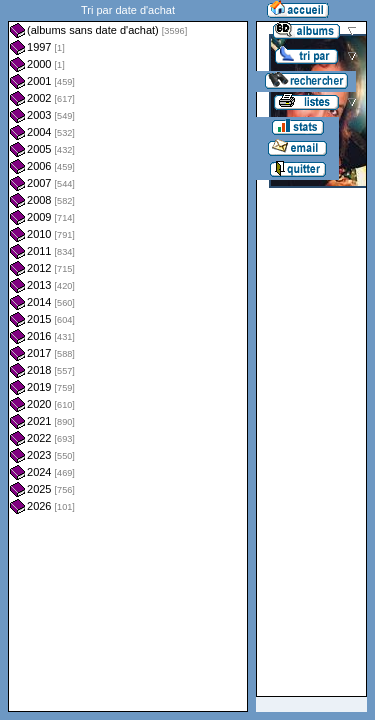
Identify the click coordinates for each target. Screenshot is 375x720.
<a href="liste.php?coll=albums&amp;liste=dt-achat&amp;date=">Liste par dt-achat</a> (128, 356)
